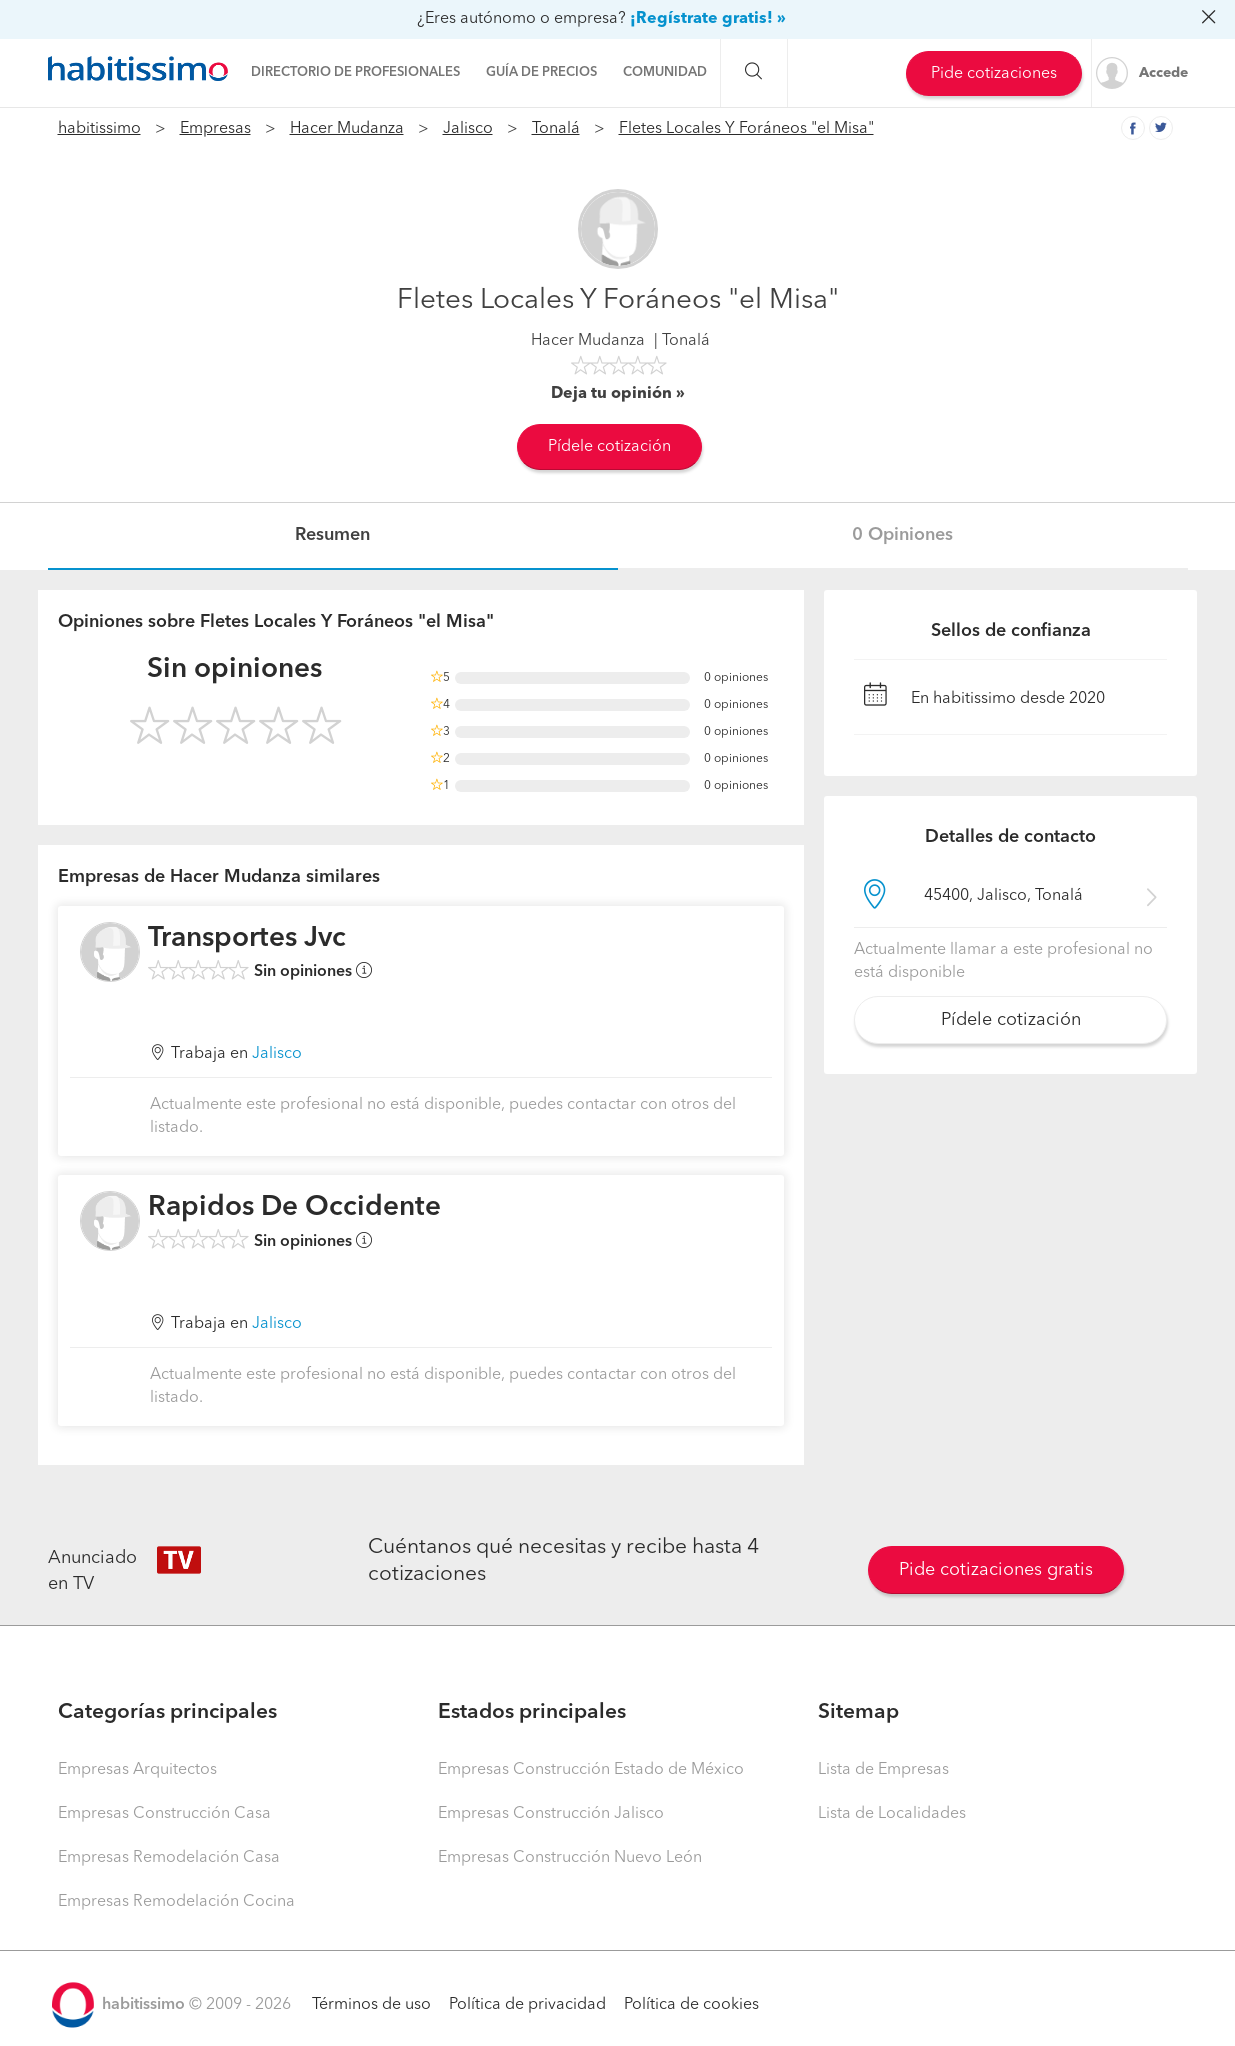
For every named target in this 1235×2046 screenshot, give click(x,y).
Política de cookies (691, 2005)
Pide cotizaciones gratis (996, 1570)
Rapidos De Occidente (294, 1208)
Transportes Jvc (247, 939)
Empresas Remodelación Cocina (176, 1902)
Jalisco (468, 129)
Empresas (215, 129)
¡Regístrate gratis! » (708, 19)
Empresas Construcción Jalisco (551, 1814)
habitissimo (99, 129)
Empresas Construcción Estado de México (591, 1770)
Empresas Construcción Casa (164, 1814)
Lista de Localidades (892, 1814)
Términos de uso (371, 2005)
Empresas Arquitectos (137, 1770)
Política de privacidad (527, 2005)
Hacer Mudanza (347, 129)
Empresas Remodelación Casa (169, 1858)
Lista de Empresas (883, 1770)
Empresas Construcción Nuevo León (570, 1858)
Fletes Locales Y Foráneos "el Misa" (746, 129)
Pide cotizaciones (994, 74)
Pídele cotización (609, 447)
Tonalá (556, 129)
